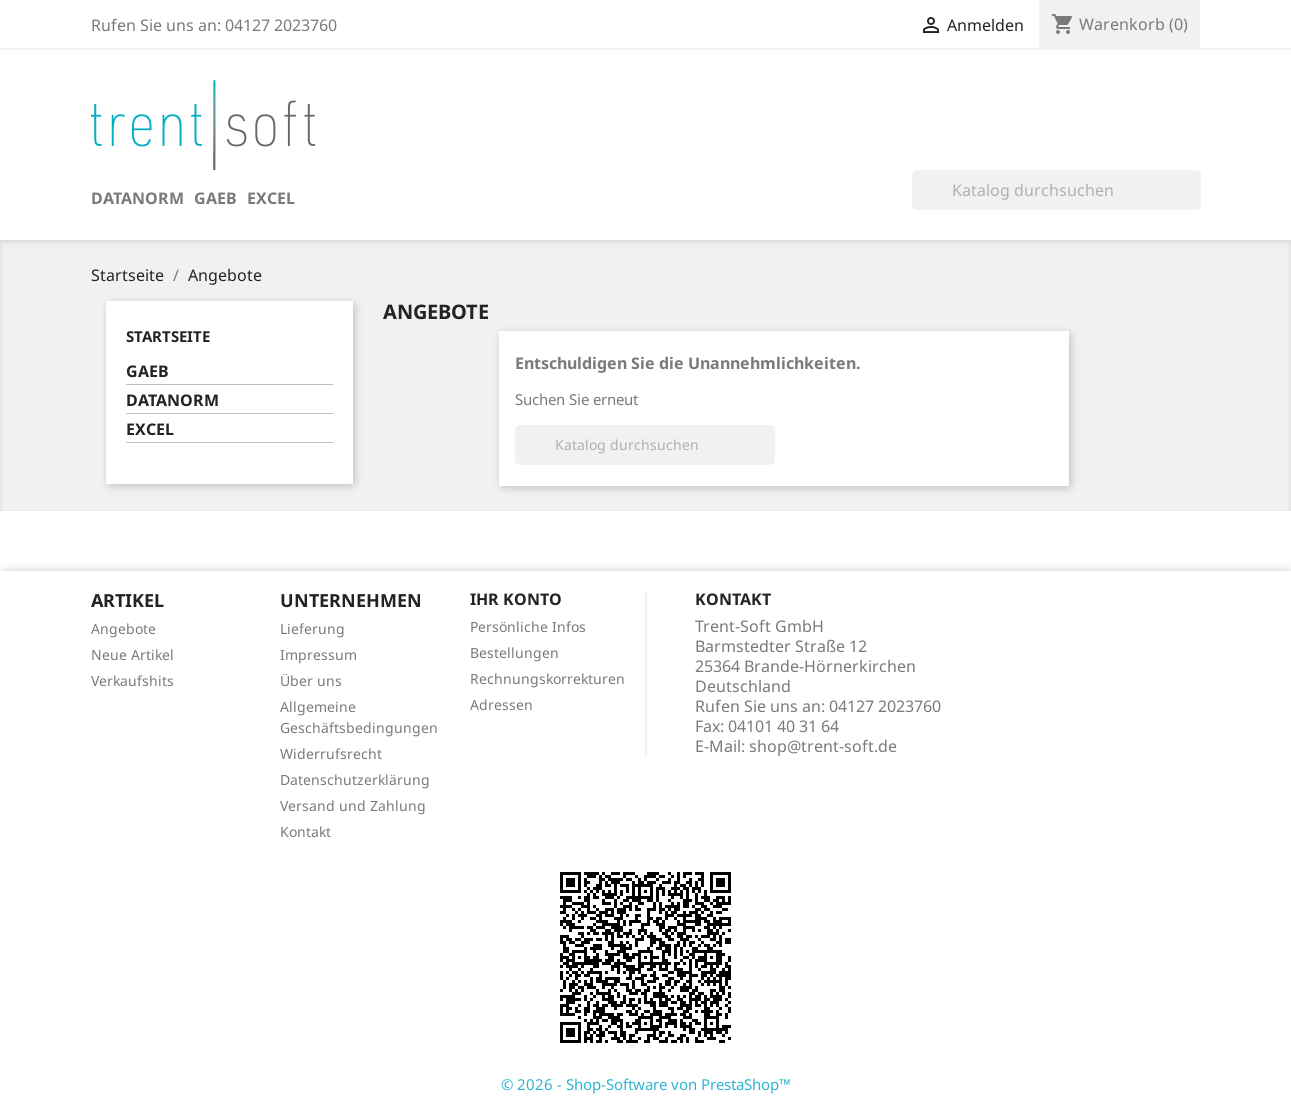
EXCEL (271, 198)
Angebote (123, 628)
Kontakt (305, 831)
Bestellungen (514, 652)
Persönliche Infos (528, 626)
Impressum (318, 654)
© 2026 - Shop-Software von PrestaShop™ (646, 1084)
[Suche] (1056, 190)
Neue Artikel (132, 654)
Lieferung (312, 628)
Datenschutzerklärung (355, 779)
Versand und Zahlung (353, 805)
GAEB (215, 198)
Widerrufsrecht (331, 753)
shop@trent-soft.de (823, 746)
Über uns (311, 680)
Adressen (501, 704)
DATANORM (137, 198)
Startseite (168, 336)
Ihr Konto (516, 599)
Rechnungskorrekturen (547, 678)
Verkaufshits (132, 680)
